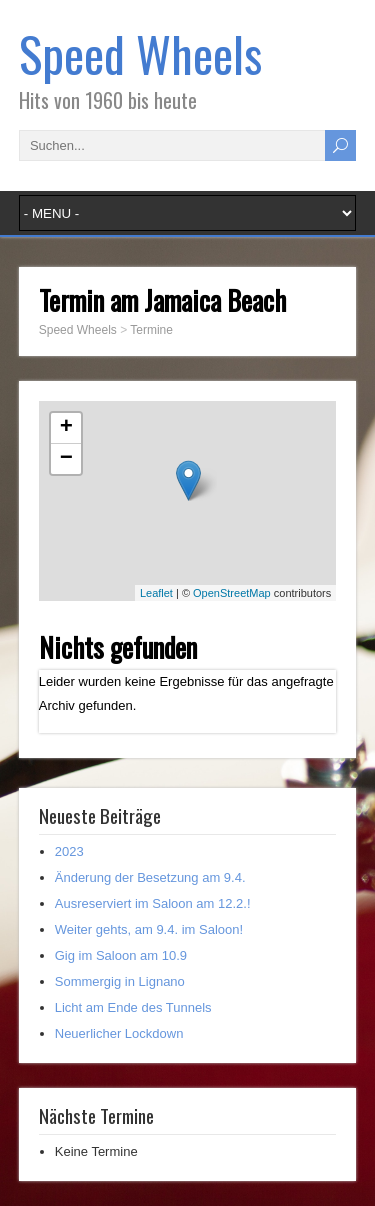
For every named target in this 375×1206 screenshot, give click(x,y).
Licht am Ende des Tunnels (133, 1007)
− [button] (66, 459)
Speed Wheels (140, 53)
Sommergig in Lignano (120, 981)
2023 (69, 851)
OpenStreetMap (232, 593)
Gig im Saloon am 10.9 (121, 955)
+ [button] (66, 428)
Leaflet (156, 593)
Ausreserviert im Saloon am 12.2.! (153, 903)
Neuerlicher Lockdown (119, 1033)
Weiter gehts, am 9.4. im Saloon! (149, 929)
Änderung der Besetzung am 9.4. (150, 877)
